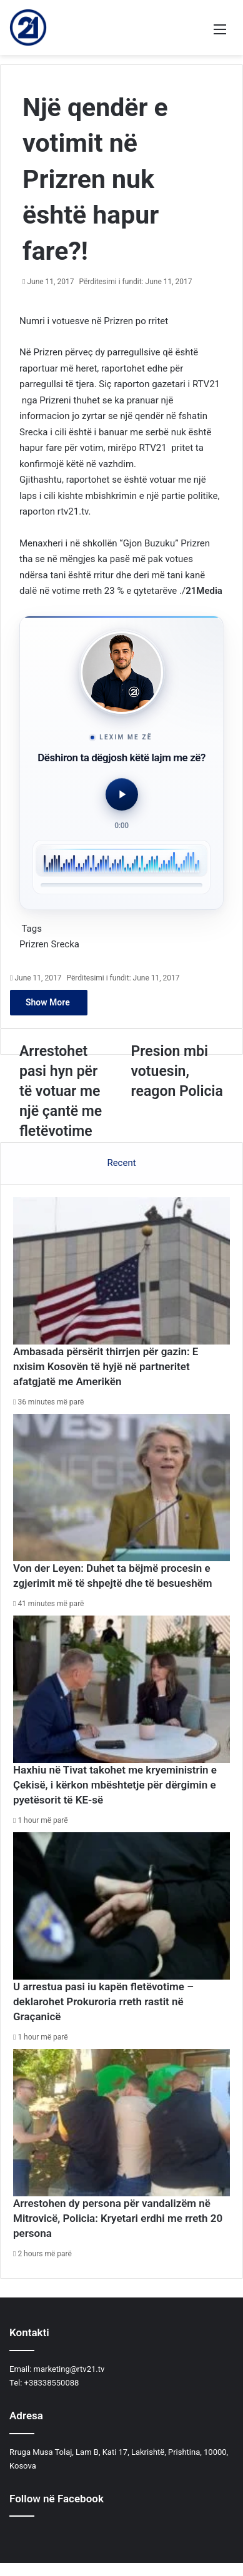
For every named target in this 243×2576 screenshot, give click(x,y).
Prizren (34, 944)
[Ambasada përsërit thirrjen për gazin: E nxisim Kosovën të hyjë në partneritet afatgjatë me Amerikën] (121, 1271)
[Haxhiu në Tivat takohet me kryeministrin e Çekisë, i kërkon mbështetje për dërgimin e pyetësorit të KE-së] (121, 1690)
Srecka (65, 944)
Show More (49, 1002)
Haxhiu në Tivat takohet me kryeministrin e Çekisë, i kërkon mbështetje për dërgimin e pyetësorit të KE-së (115, 1785)
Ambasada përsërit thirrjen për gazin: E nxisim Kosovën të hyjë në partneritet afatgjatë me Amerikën (105, 1366)
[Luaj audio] (122, 794)
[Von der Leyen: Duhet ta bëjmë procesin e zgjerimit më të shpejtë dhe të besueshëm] (121, 1488)
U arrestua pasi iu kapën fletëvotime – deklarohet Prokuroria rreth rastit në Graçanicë (103, 2001)
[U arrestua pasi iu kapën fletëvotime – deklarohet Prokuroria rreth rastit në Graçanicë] (121, 1906)
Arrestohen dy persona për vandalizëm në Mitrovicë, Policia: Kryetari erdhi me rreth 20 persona (117, 2218)
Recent (121, 1162)
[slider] (121, 885)
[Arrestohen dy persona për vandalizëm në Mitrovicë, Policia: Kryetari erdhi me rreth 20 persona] (121, 2123)
